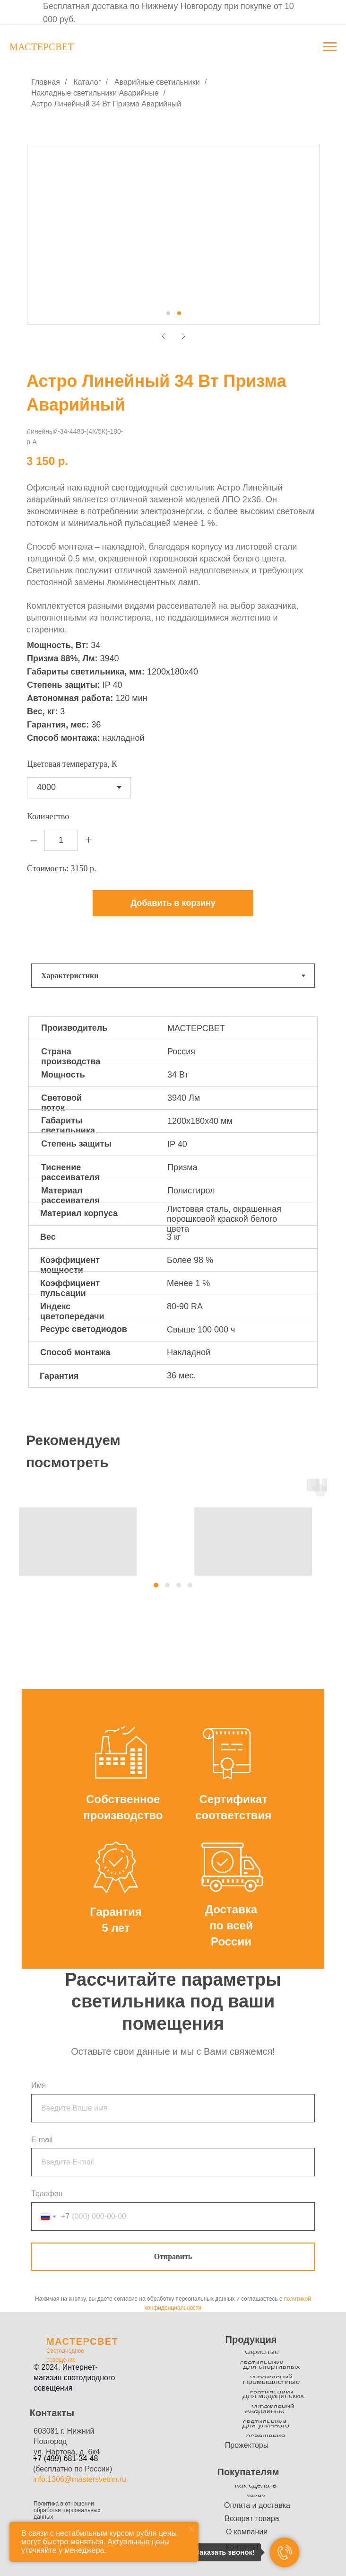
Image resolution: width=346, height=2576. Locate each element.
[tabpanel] (173, 1211)
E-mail (41, 2140)
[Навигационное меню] (330, 47)
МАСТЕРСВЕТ (82, 2341)
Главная (45, 82)
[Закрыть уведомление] (191, 2529)
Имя (38, 2085)
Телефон (46, 2194)
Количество (48, 816)
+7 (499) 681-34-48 (65, 2458)
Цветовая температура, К (72, 764)
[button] (156, 1585)
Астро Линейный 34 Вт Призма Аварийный (106, 104)
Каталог (87, 82)
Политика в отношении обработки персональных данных (67, 2510)
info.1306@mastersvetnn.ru (79, 2479)
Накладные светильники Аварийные (95, 93)
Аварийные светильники (157, 82)
